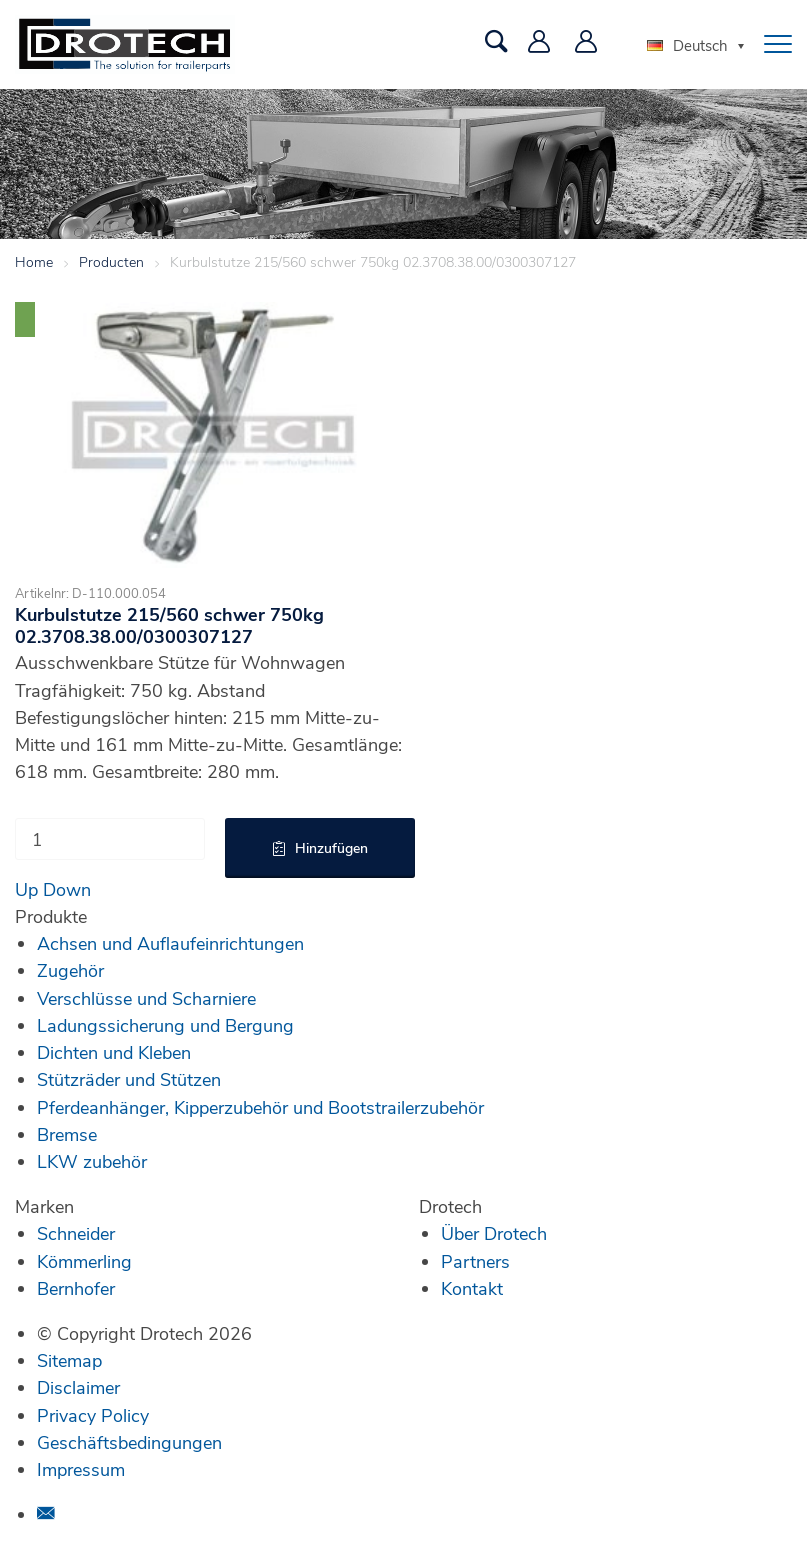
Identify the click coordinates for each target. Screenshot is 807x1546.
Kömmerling (84, 1261)
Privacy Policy (93, 1415)
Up (26, 889)
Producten (111, 261)
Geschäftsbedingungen (129, 1442)
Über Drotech (494, 1233)
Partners (475, 1261)
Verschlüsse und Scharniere (146, 998)
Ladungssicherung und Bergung (165, 1025)
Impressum (81, 1469)
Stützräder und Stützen (129, 1079)
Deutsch (687, 45)
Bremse (67, 1134)
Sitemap (69, 1360)
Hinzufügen (331, 847)
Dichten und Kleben (114, 1052)
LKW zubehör (92, 1161)
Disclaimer (78, 1387)
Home (34, 261)
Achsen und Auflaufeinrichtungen (170, 943)
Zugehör (70, 970)
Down (67, 889)
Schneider (76, 1233)
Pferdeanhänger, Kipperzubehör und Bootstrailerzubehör (260, 1107)
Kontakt (472, 1288)
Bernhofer (76, 1288)
